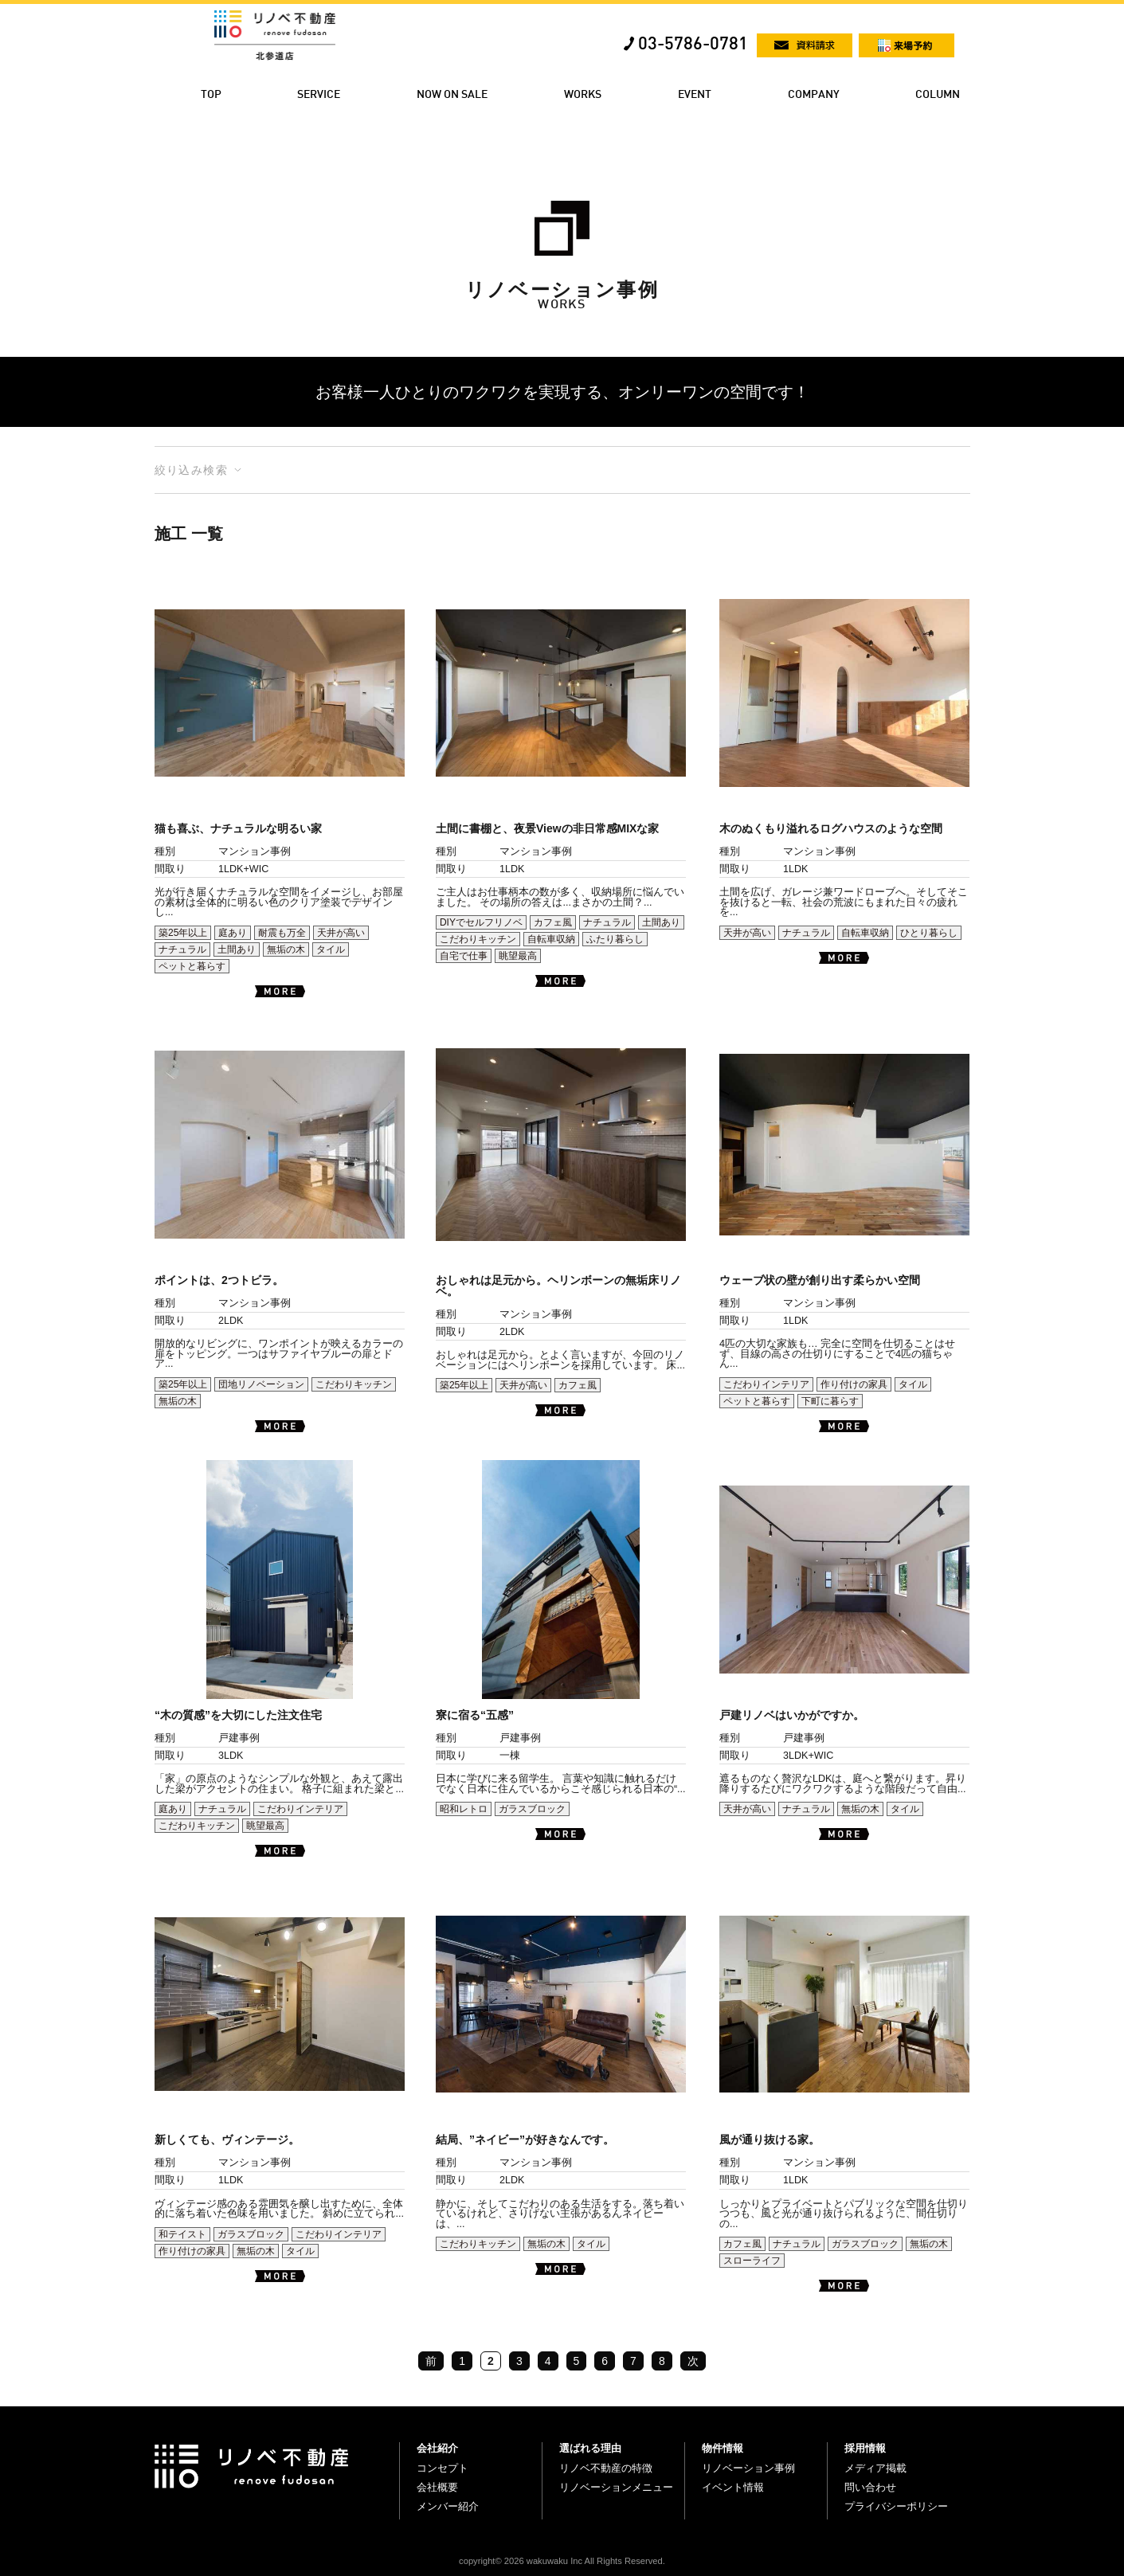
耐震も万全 (282, 932)
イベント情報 (733, 2487)
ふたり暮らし (615, 939)
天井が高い (341, 932)
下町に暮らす (830, 1401)
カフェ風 (553, 922)
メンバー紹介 (448, 2506)
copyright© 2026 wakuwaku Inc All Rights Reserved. (562, 2561)
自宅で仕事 (464, 955)
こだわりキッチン (478, 939)
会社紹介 (437, 2448)
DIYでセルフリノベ (481, 922)
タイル (330, 949)
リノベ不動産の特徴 (605, 2468)
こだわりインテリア (766, 1384)
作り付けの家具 (853, 1384)
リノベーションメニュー (616, 2487)
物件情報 (722, 2448)
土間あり (236, 949)
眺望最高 (518, 955)
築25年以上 (183, 932)
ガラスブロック (532, 1809)
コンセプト (442, 2468)
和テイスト (182, 2234)
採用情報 (865, 2448)
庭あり (232, 932)
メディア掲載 (875, 2468)
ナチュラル (182, 949)
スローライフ (752, 2260)
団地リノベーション (261, 1384)
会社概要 (437, 2487)
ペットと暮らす (192, 966)
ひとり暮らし (929, 932)
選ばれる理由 (590, 2448)
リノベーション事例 (748, 2468)
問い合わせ (870, 2487)
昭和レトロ (464, 1809)
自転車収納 (551, 939)
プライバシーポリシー (896, 2506)
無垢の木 (286, 949)
